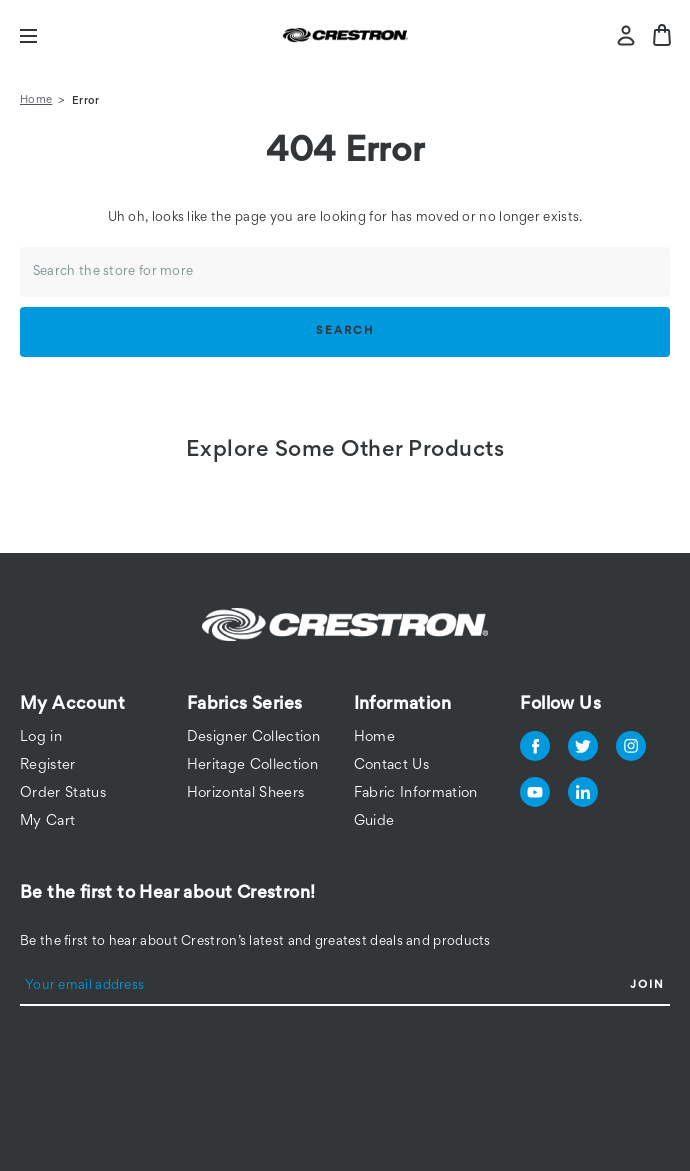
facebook (535, 746)
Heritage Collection (252, 765)
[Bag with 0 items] (662, 35)
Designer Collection (253, 737)
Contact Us (391, 765)
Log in (41, 737)
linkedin (583, 792)
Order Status (63, 793)
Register (48, 765)
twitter (583, 746)
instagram (631, 746)
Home (374, 737)
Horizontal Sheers (246, 793)
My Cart (47, 821)
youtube (535, 792)
